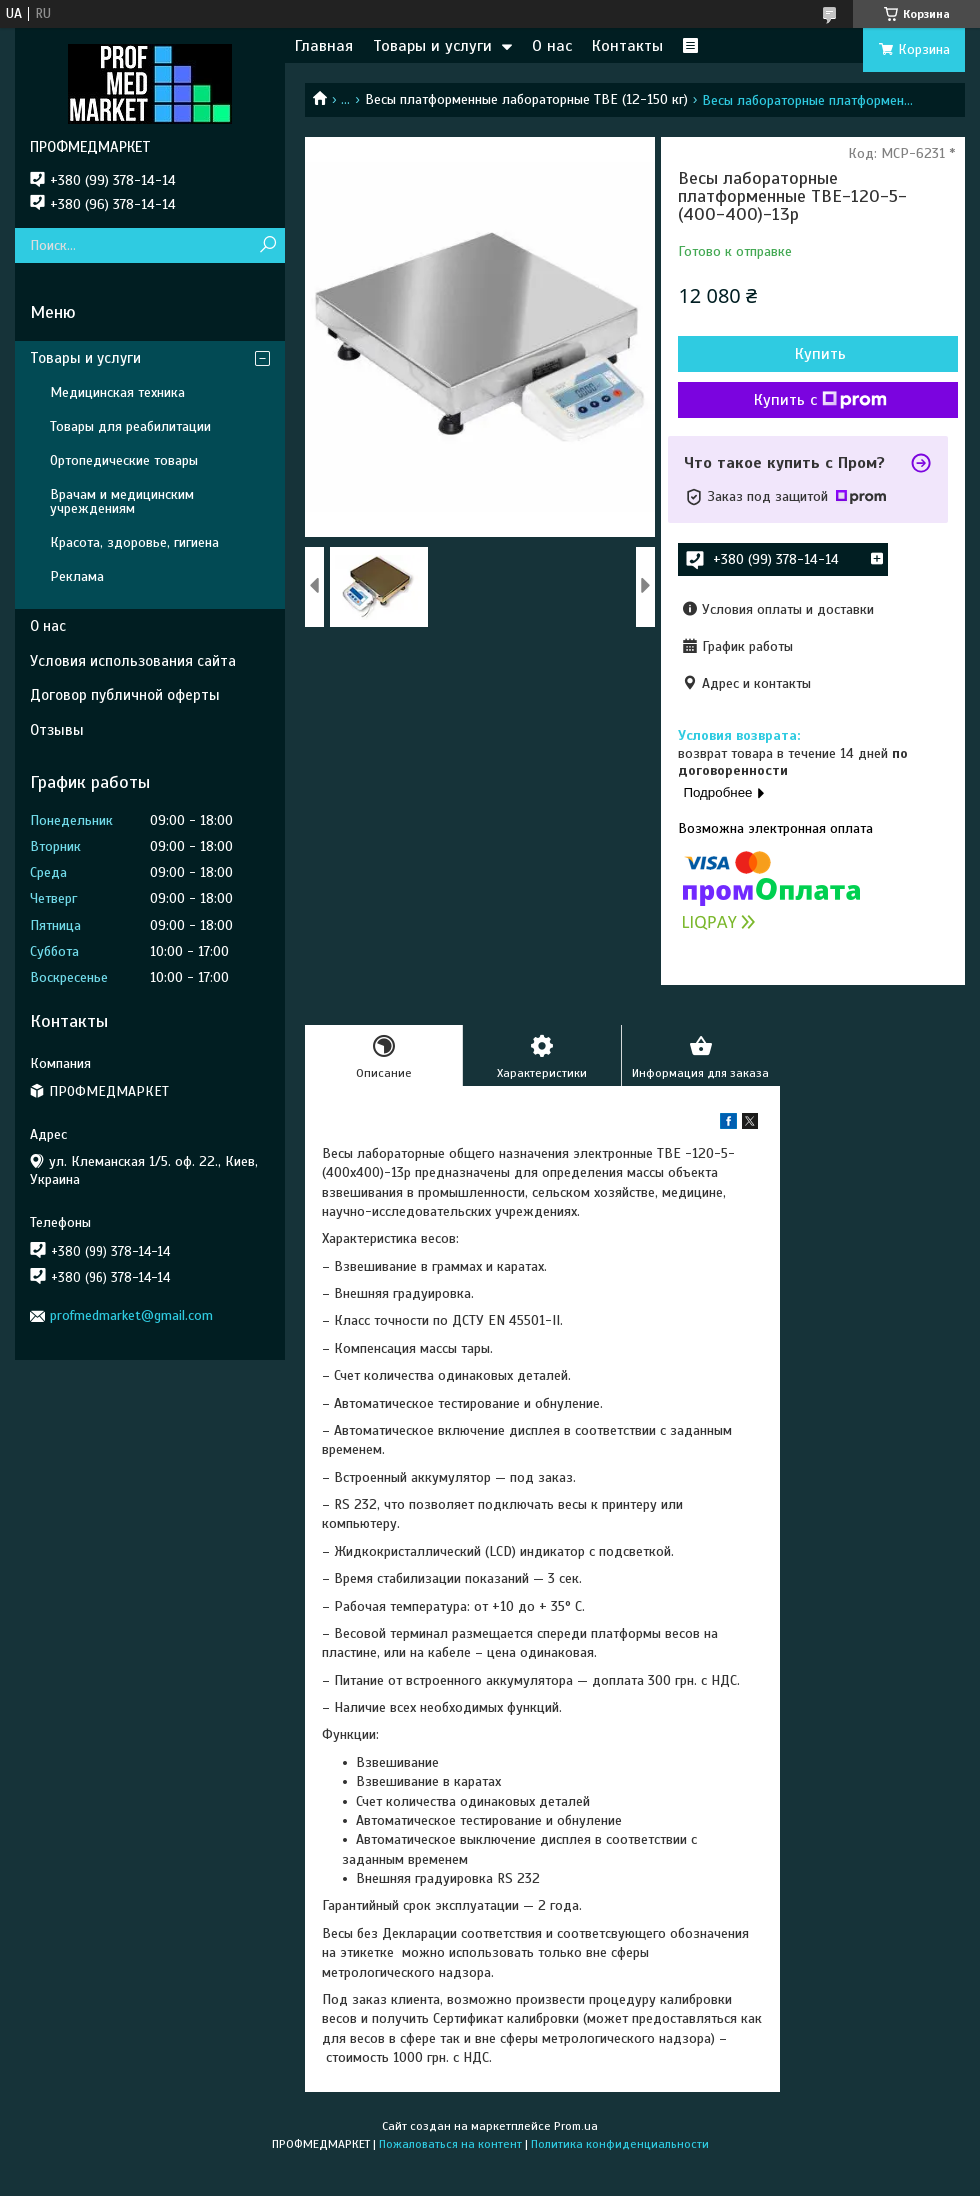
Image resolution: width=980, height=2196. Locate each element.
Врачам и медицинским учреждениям (122, 501)
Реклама (77, 576)
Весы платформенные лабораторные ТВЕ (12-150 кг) (526, 99)
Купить (820, 354)
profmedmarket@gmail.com (131, 1315)
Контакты (627, 46)
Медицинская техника (117, 392)
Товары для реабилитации (130, 426)
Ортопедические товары (124, 460)
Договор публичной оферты (125, 695)
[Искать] (267, 245)
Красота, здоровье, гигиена (134, 542)
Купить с (820, 400)
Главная (324, 46)
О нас (552, 46)
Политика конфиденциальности (620, 2144)
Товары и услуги (432, 46)
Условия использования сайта (133, 661)
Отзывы (57, 730)
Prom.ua (576, 2126)
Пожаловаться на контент (450, 2144)
